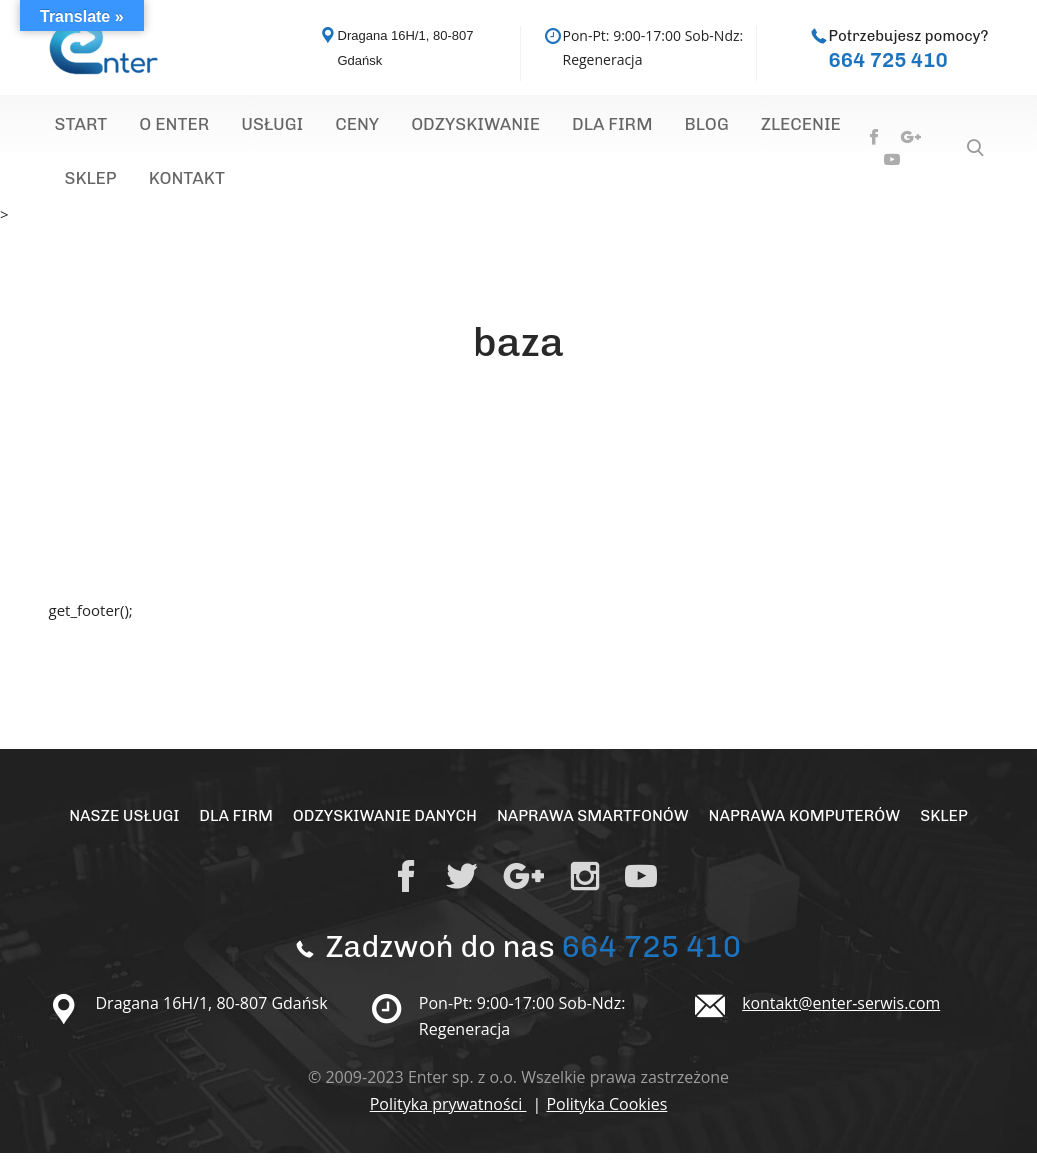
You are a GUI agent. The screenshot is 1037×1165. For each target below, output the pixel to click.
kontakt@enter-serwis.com (842, 1015)
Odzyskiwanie (401, 127)
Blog (596, 127)
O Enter (150, 127)
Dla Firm (518, 127)
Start (73, 127)
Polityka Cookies (606, 1116)
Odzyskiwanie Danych (382, 827)
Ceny (300, 127)
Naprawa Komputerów (808, 827)
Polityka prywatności (448, 1116)
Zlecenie (674, 127)
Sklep (756, 127)
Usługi (232, 127)
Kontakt (94, 187)
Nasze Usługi (118, 827)
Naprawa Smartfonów (593, 827)
